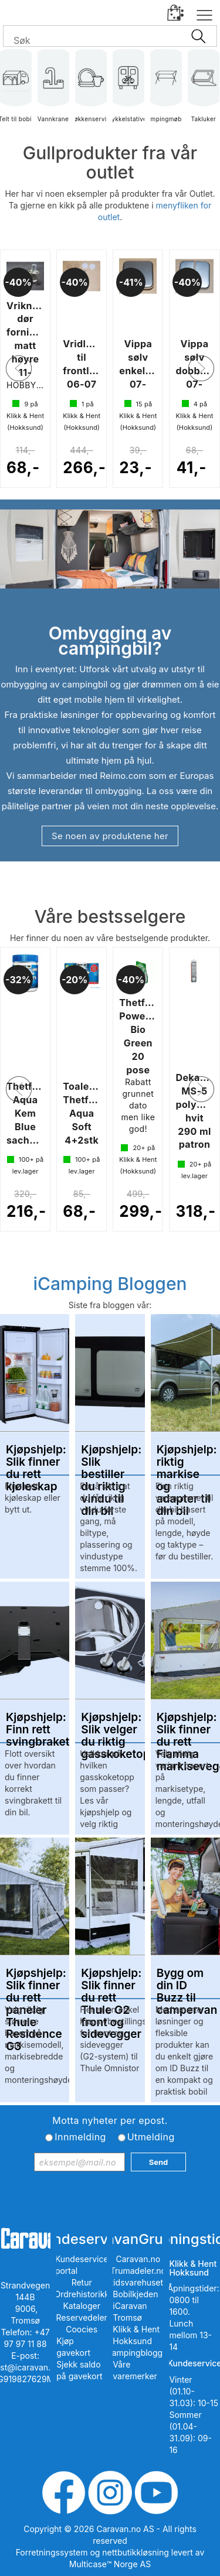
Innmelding (80, 2137)
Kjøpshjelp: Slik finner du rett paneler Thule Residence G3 (34, 1980)
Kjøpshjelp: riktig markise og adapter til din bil (185, 1456)
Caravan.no (138, 2259)
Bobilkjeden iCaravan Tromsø (135, 2305)
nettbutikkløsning (135, 2552)
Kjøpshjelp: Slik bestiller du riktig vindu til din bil (109, 1456)
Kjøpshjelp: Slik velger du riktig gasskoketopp (109, 1724)
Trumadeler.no (138, 2271)
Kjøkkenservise (91, 93)
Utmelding (151, 2137)
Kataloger (81, 2306)
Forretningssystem (52, 2552)
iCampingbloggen (138, 2353)
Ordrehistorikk (81, 2294)
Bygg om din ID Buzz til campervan (185, 1980)
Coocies (81, 2329)
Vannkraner (54, 93)
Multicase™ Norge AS (110, 2564)
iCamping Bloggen (110, 1283)
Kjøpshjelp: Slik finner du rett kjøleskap (34, 1456)
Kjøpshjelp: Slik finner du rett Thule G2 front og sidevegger (109, 1980)
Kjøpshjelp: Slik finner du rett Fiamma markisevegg (185, 1724)
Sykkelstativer (128, 93)
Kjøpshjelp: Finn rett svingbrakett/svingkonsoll (34, 1724)
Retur (82, 2282)
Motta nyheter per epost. (109, 2120)
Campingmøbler (166, 93)
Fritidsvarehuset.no (138, 2282)
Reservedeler (81, 2317)
